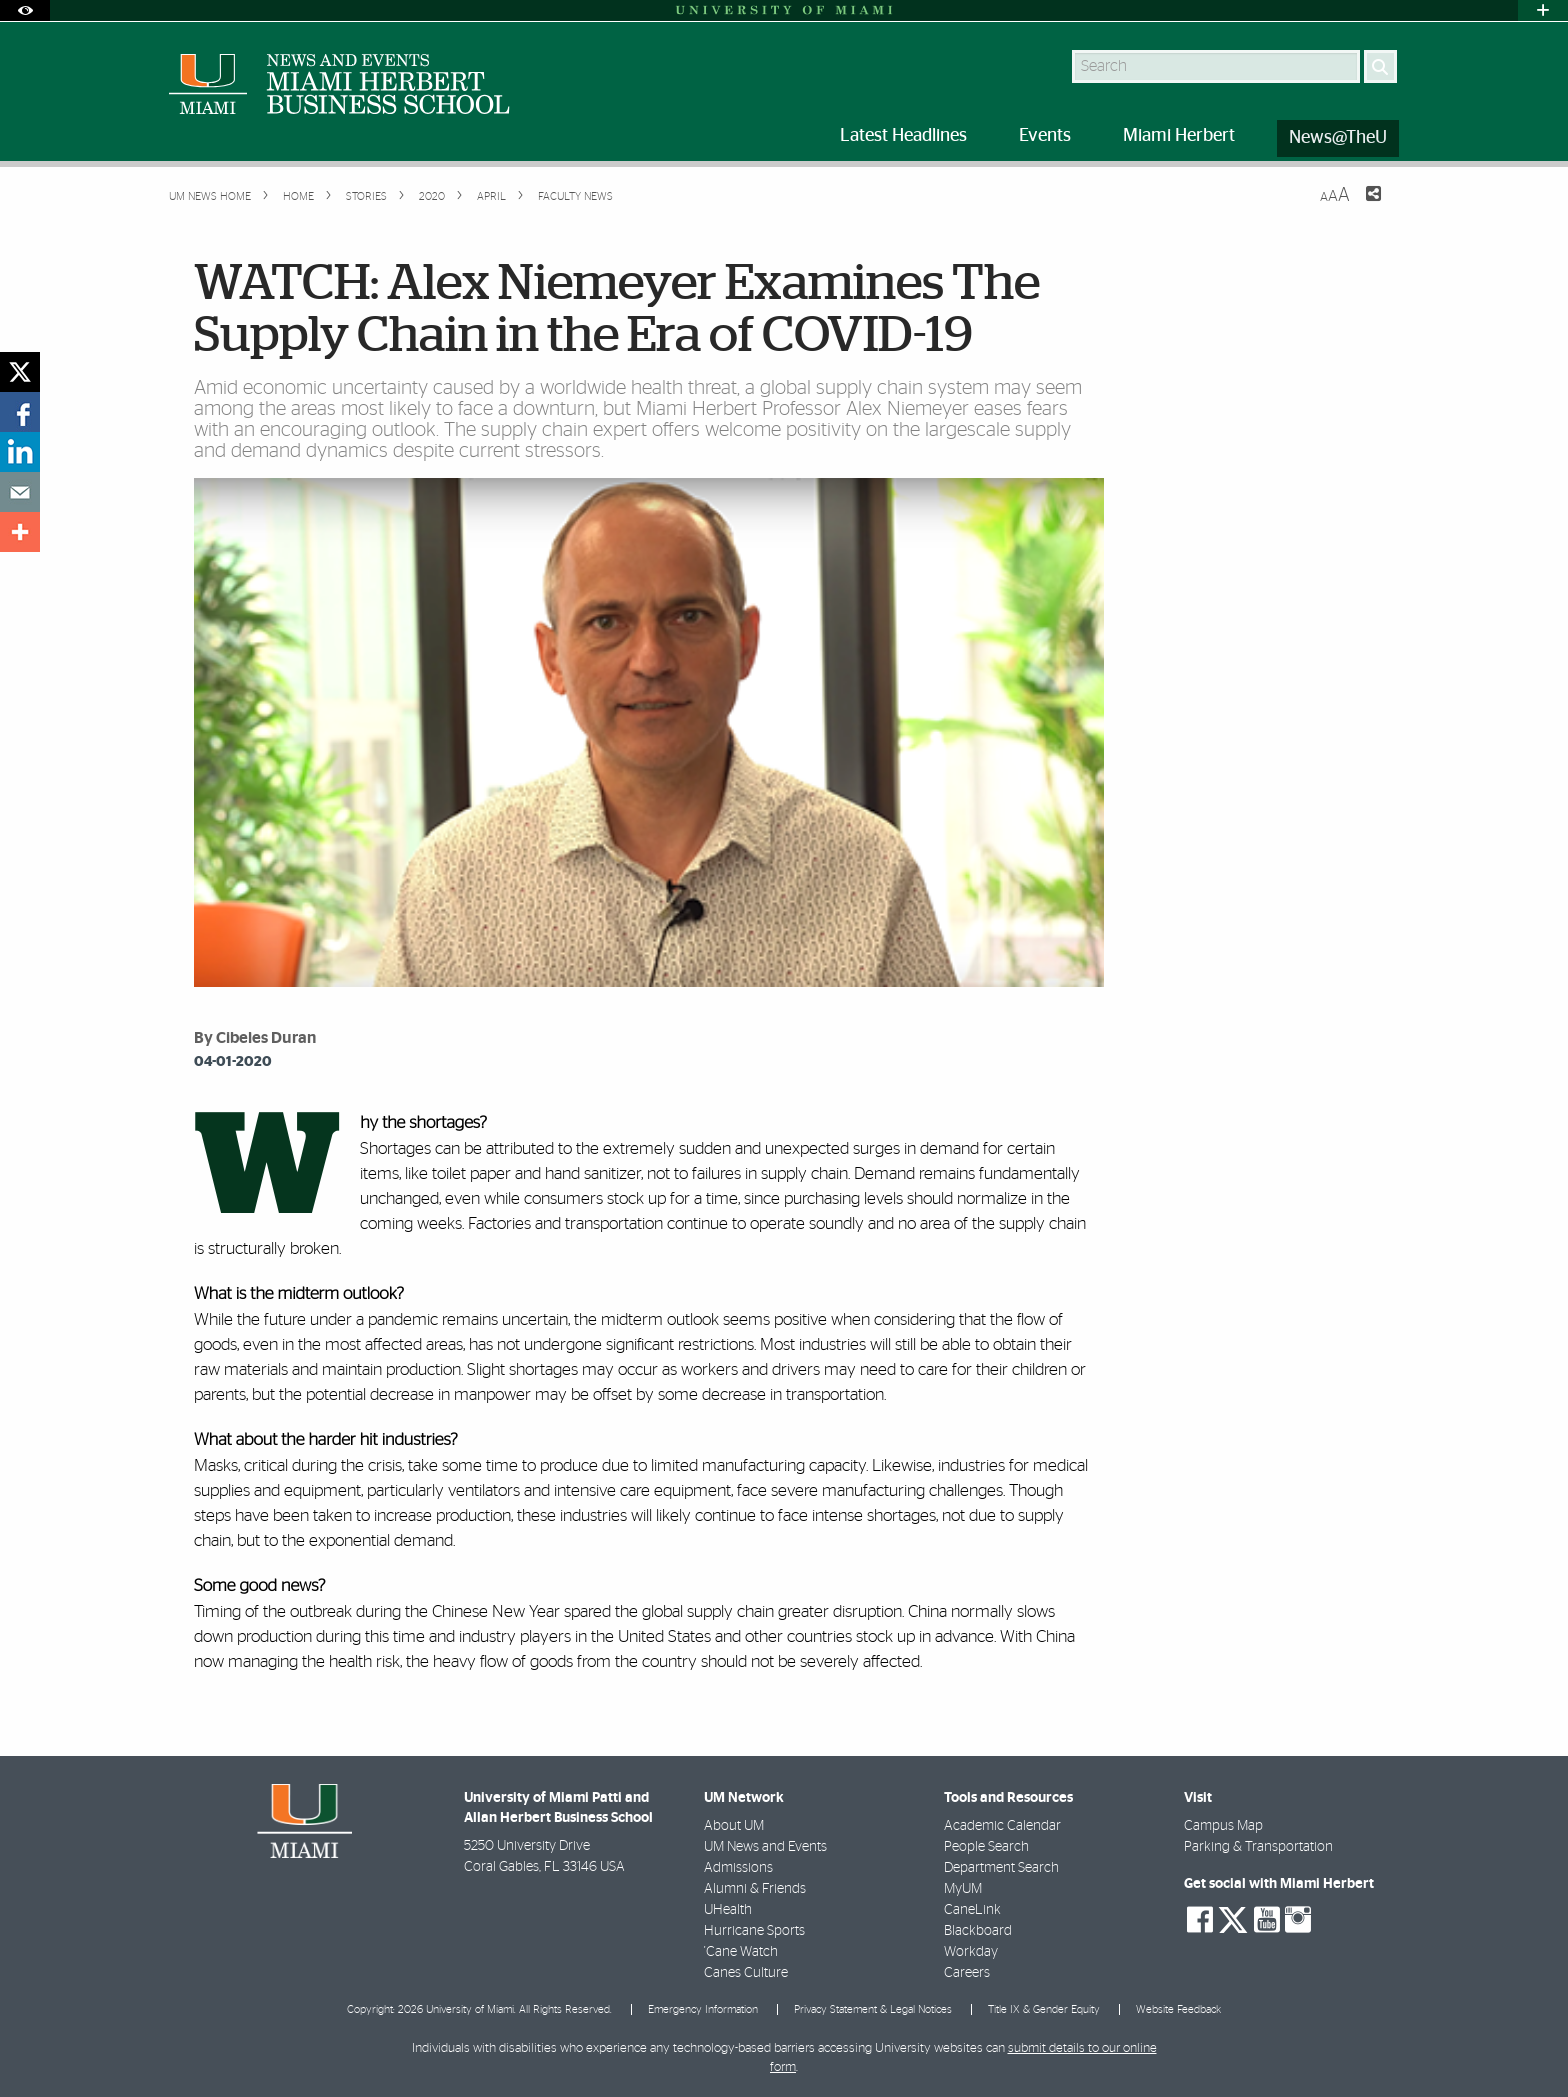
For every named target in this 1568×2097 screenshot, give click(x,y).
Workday (971, 1952)
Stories (365, 196)
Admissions (738, 1868)
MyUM (963, 1889)
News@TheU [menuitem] (1338, 138)
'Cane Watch (741, 1952)
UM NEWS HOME (210, 196)
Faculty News (575, 196)
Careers (967, 1973)
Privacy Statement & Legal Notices (873, 2009)
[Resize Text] (1335, 195)
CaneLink (972, 1910)
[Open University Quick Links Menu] (1543, 10)
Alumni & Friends (755, 1889)
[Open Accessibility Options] (25, 10)
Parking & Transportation (1258, 1847)
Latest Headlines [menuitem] (903, 136)
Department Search (1001, 1868)
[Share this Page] (1361, 206)
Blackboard (978, 1931)
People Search (986, 1847)
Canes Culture (746, 1973)
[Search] (1380, 66)
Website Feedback (1178, 2009)
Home (297, 196)
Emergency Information (703, 2009)
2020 (430, 196)
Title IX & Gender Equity (1044, 2009)
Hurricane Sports (754, 1931)
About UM (734, 1826)
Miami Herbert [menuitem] (1179, 136)
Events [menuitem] (1045, 136)
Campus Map (1223, 1826)
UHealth (728, 1910)
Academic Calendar (1002, 1826)
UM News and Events (765, 1847)
